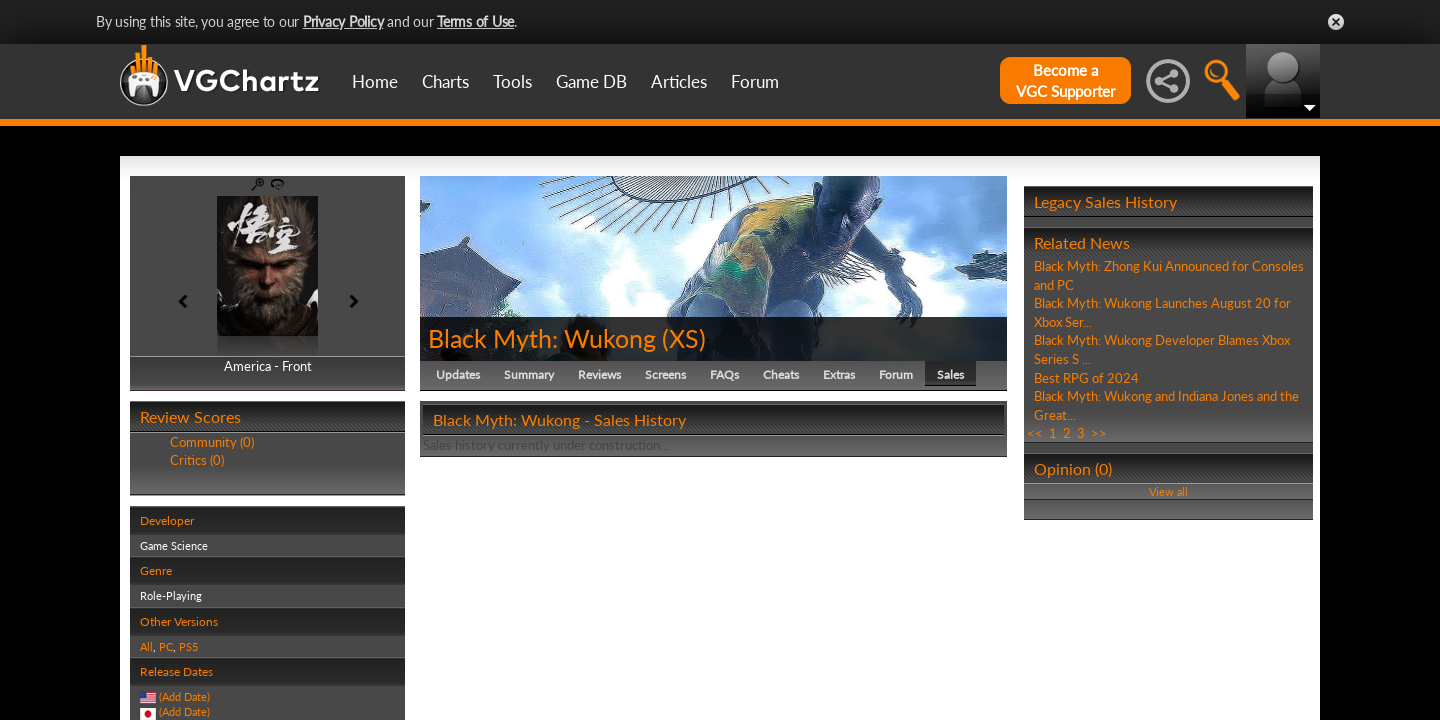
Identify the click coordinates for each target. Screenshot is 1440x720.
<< (1035, 433)
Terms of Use (475, 21)
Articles (679, 81)
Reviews (599, 374)
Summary (529, 374)
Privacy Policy (343, 21)
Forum (755, 81)
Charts (445, 81)
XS (684, 338)
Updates (458, 374)
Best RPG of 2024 (1086, 378)
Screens (665, 374)
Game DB (591, 81)
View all (1168, 491)
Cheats (781, 374)
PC (166, 646)
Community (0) (212, 442)
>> (1099, 433)
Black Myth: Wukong (542, 338)
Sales (950, 374)
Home (375, 81)
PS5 (188, 646)
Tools (512, 81)
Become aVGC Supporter (1065, 80)
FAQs (724, 374)
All (146, 646)
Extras (839, 374)
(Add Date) (184, 696)
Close (1336, 22)
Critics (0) (197, 460)
